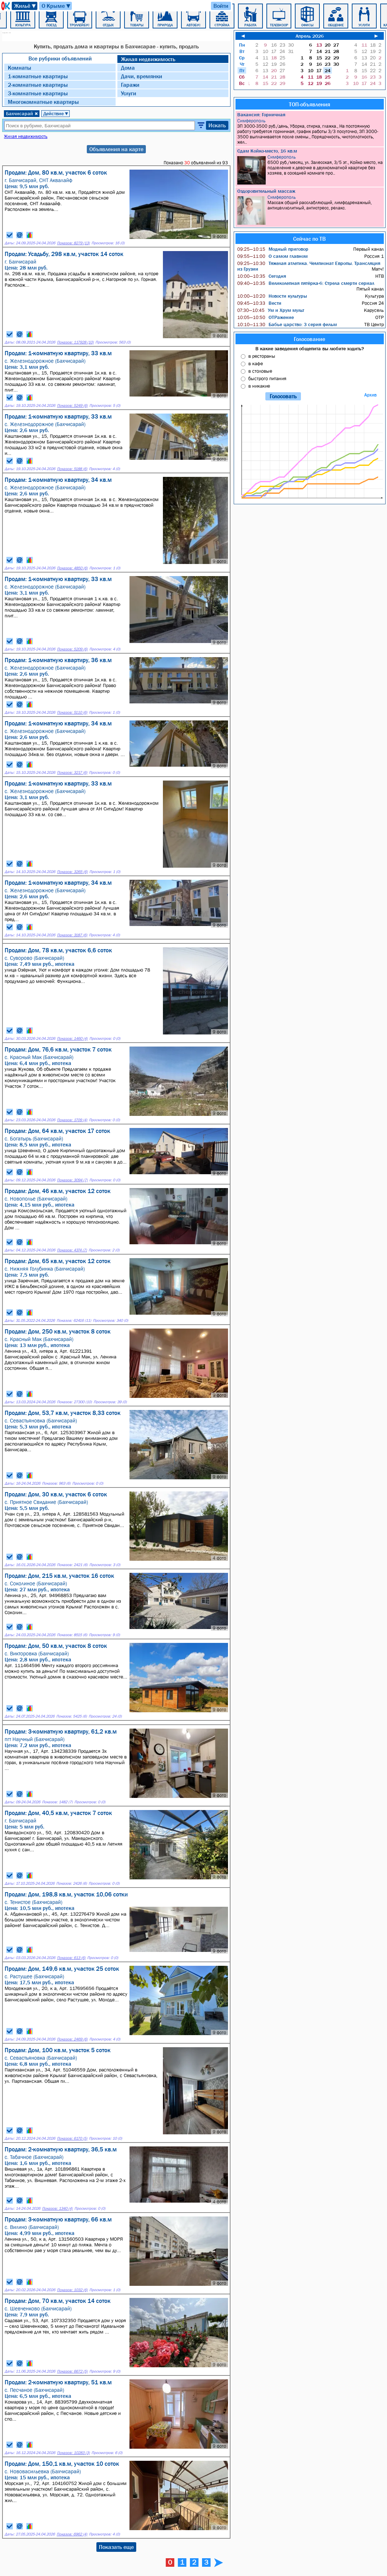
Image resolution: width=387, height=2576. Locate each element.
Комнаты (19, 67)
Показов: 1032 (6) (72, 2290)
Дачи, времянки (141, 76)
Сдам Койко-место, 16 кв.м (267, 151)
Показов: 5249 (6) (72, 406)
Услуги (128, 93)
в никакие (259, 386)
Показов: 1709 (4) (72, 1120)
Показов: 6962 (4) (72, 2534)
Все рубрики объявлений (60, 58)
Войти (220, 5)
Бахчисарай (22, 113)
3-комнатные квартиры (38, 93)
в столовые (260, 371)
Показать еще (116, 2547)
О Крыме (56, 5)
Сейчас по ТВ (309, 238)
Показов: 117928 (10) (75, 342)
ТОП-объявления (309, 104)
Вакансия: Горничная (261, 114)
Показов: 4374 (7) (72, 1250)
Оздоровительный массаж (266, 191)
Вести (259, 303)
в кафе (255, 363)
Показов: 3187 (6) (72, 935)
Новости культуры (272, 296)
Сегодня (261, 276)
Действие (56, 113)
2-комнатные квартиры (38, 84)
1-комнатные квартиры (38, 76)
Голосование (309, 339)
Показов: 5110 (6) (72, 712)
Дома (128, 67)
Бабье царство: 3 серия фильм (287, 324)
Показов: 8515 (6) (72, 1635)
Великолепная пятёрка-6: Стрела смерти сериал (305, 283)
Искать (217, 125)
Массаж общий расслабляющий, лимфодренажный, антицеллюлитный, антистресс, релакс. (310, 210)
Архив (370, 395)
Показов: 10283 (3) (73, 2453)
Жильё (25, 5)
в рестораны (261, 356)
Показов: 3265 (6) (72, 872)
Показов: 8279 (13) (73, 243)
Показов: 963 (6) (56, 1483)
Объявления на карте (116, 149)
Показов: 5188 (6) (72, 469)
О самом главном (272, 256)
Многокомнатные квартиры (43, 102)
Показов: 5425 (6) (71, 1716)
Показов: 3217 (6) (72, 773)
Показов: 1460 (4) (72, 1038)
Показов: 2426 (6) (71, 1883)
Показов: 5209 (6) (72, 649)
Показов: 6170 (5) (72, 2138)
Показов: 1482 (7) (57, 1802)
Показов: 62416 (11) (74, 1320)
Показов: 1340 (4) (57, 2208)
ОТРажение (265, 317)
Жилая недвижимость (148, 59)
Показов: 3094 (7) (72, 1180)
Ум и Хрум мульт (270, 310)
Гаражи (130, 84)
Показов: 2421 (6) (72, 1565)
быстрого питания (267, 378)
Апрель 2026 (310, 36)
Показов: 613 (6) (71, 1958)
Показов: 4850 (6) (72, 568)
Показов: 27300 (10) (74, 1402)
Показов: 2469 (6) (72, 2039)
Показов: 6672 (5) (72, 2371)
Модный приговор (272, 249)
